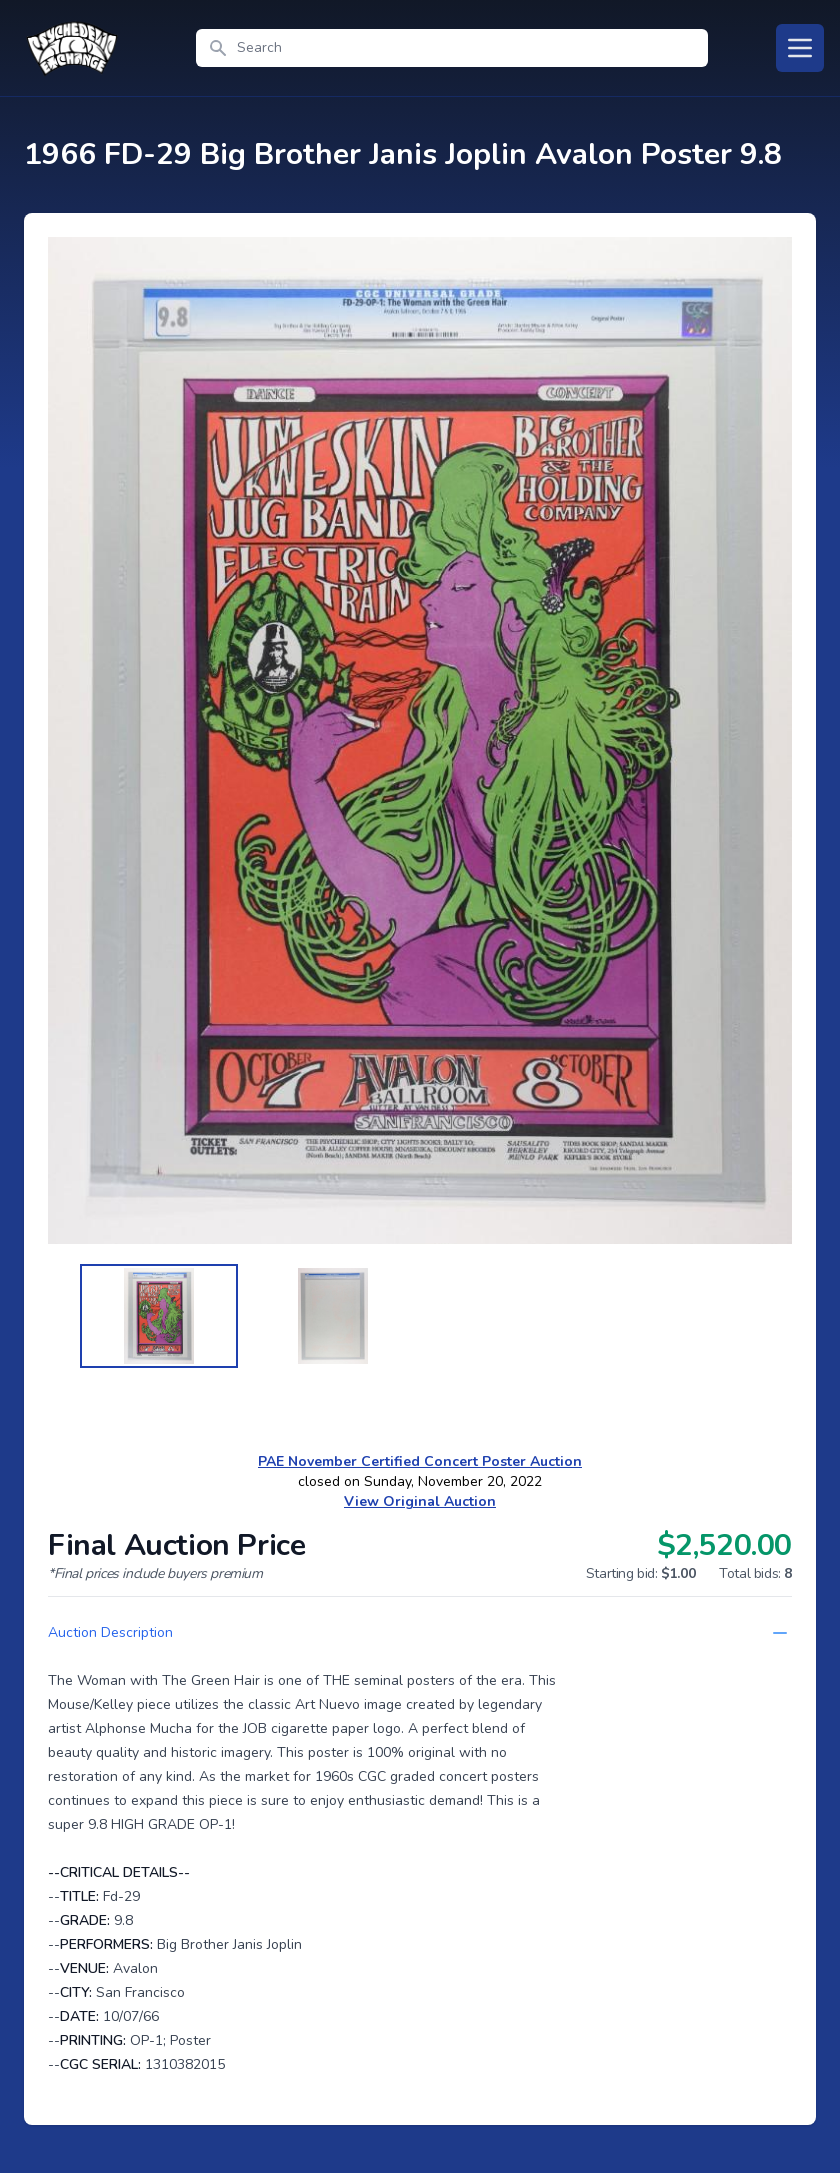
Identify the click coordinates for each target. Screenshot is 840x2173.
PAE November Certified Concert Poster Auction (420, 1461)
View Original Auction (420, 1501)
